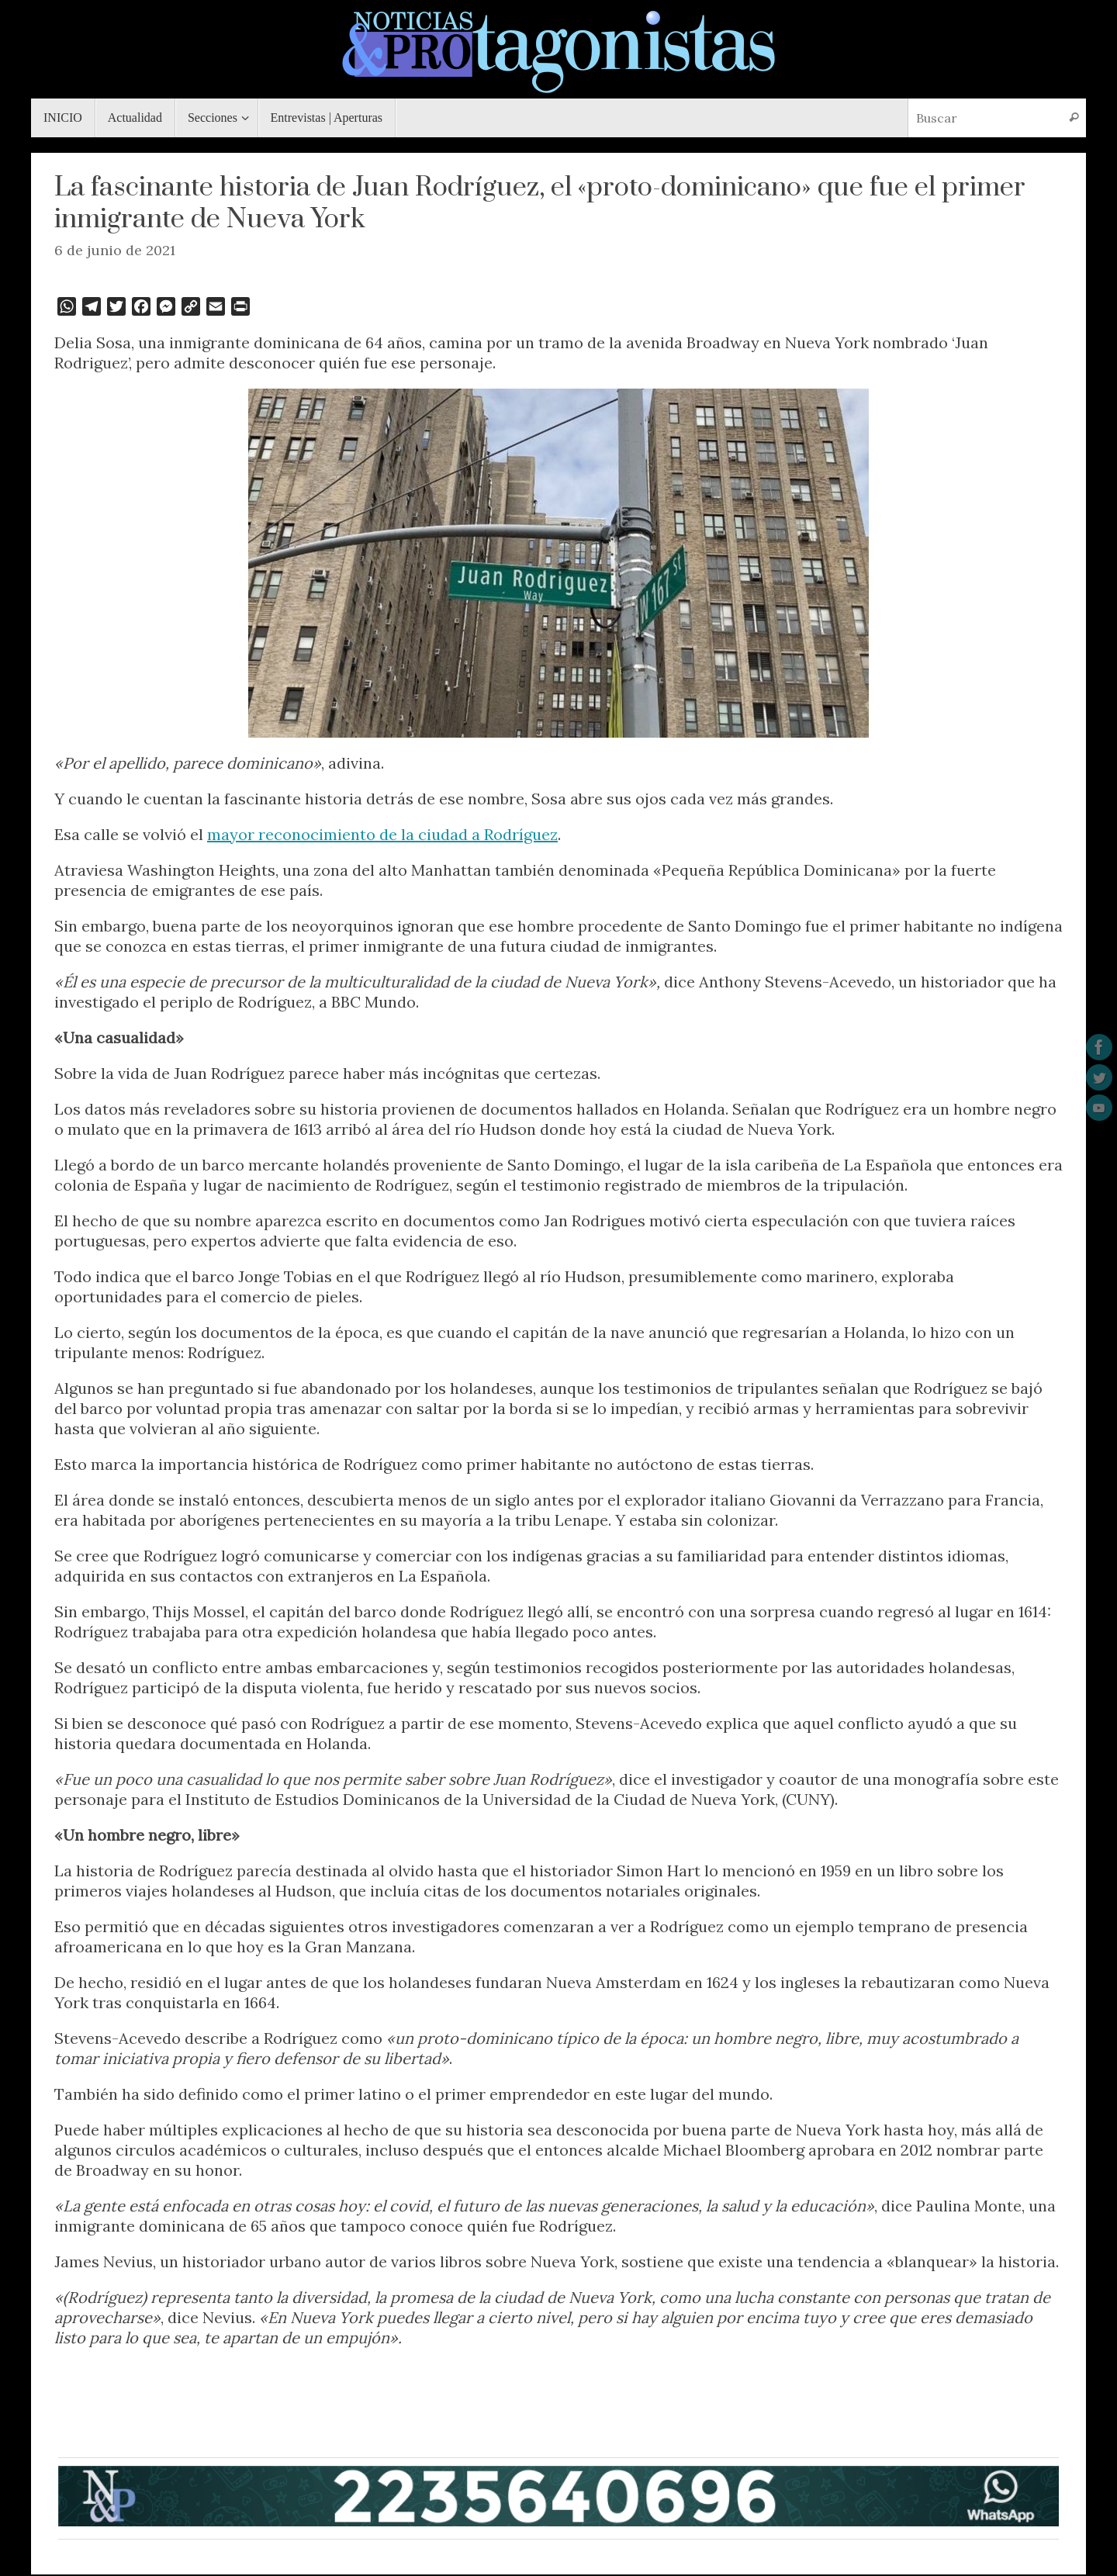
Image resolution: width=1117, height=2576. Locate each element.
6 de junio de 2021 (114, 250)
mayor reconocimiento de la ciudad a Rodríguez (382, 834)
